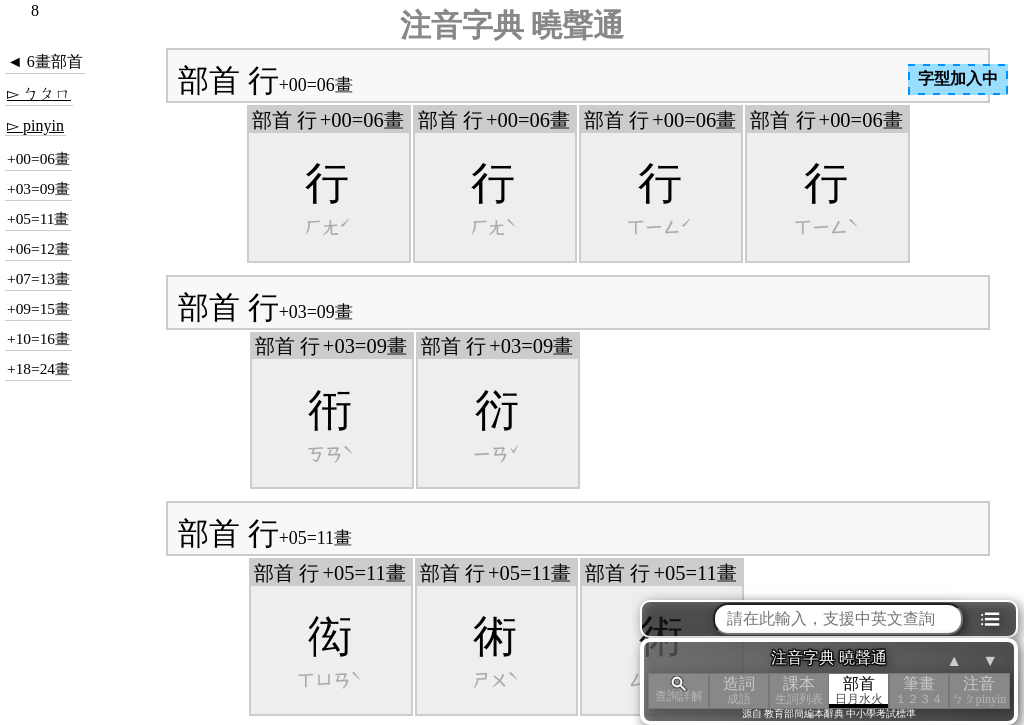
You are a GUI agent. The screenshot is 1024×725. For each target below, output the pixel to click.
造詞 (739, 690)
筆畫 (919, 690)
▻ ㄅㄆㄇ (39, 93)
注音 (979, 690)
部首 (859, 690)
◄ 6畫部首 (45, 61)
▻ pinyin (35, 125)
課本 (799, 690)
